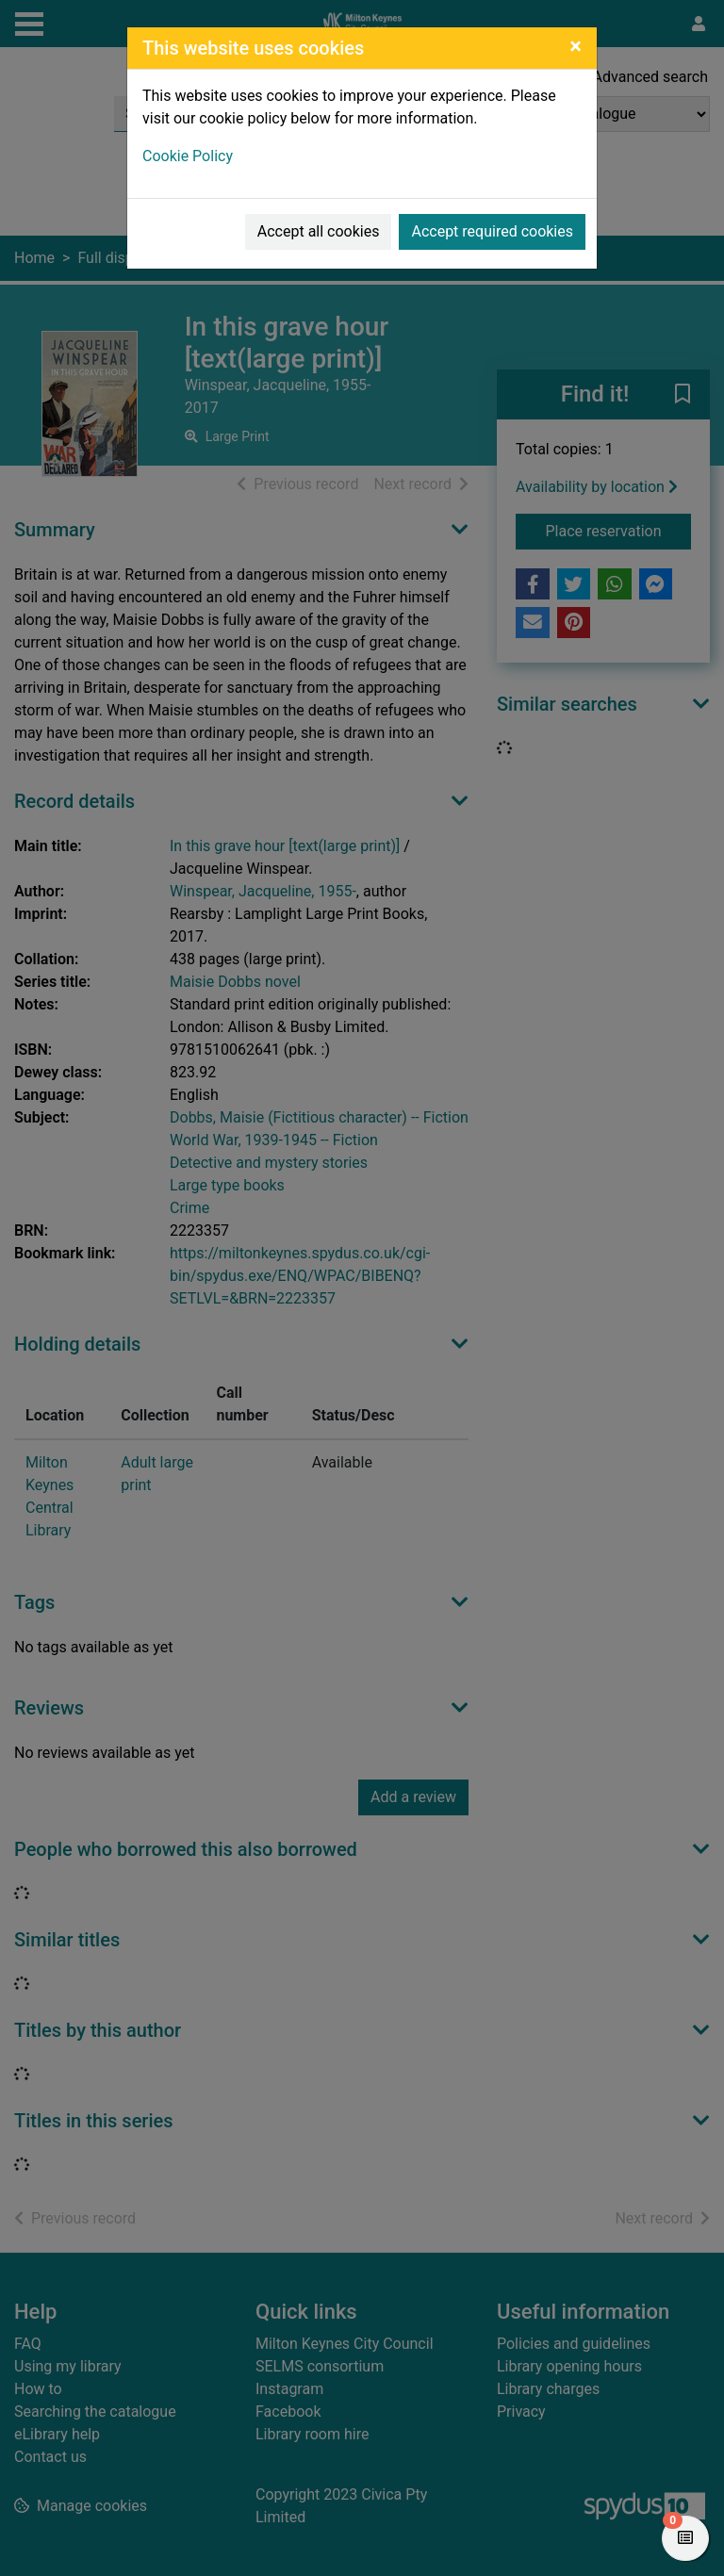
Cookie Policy (187, 156)
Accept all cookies (318, 231)
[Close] (575, 46)
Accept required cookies (492, 231)
